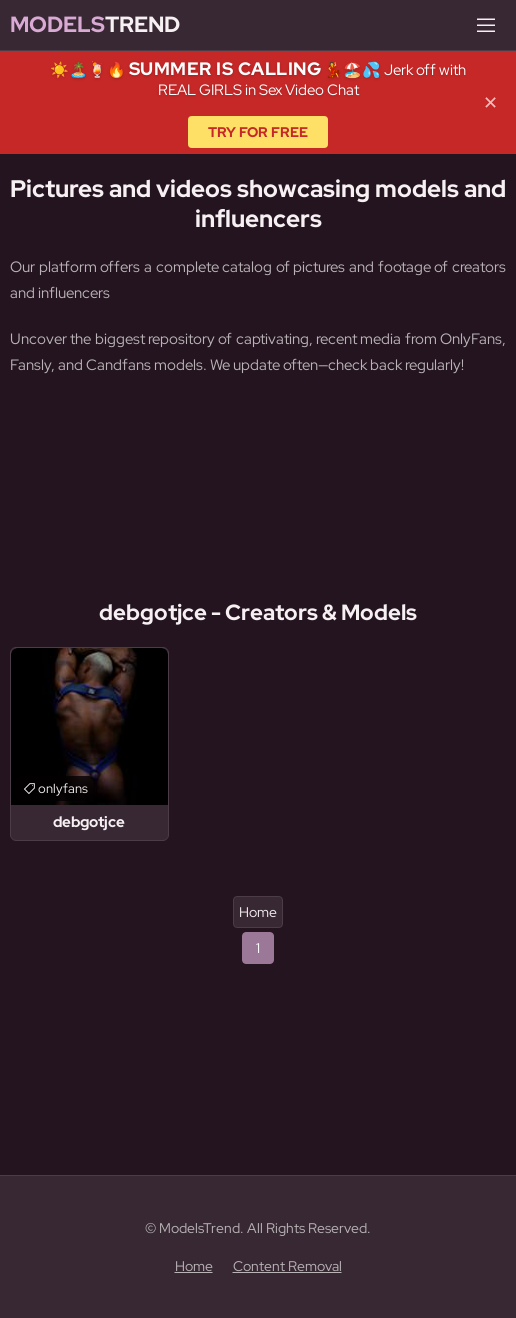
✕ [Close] (490, 103)
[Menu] (486, 25)
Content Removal (287, 1266)
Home (258, 912)
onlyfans (63, 788)
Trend (95, 24)
